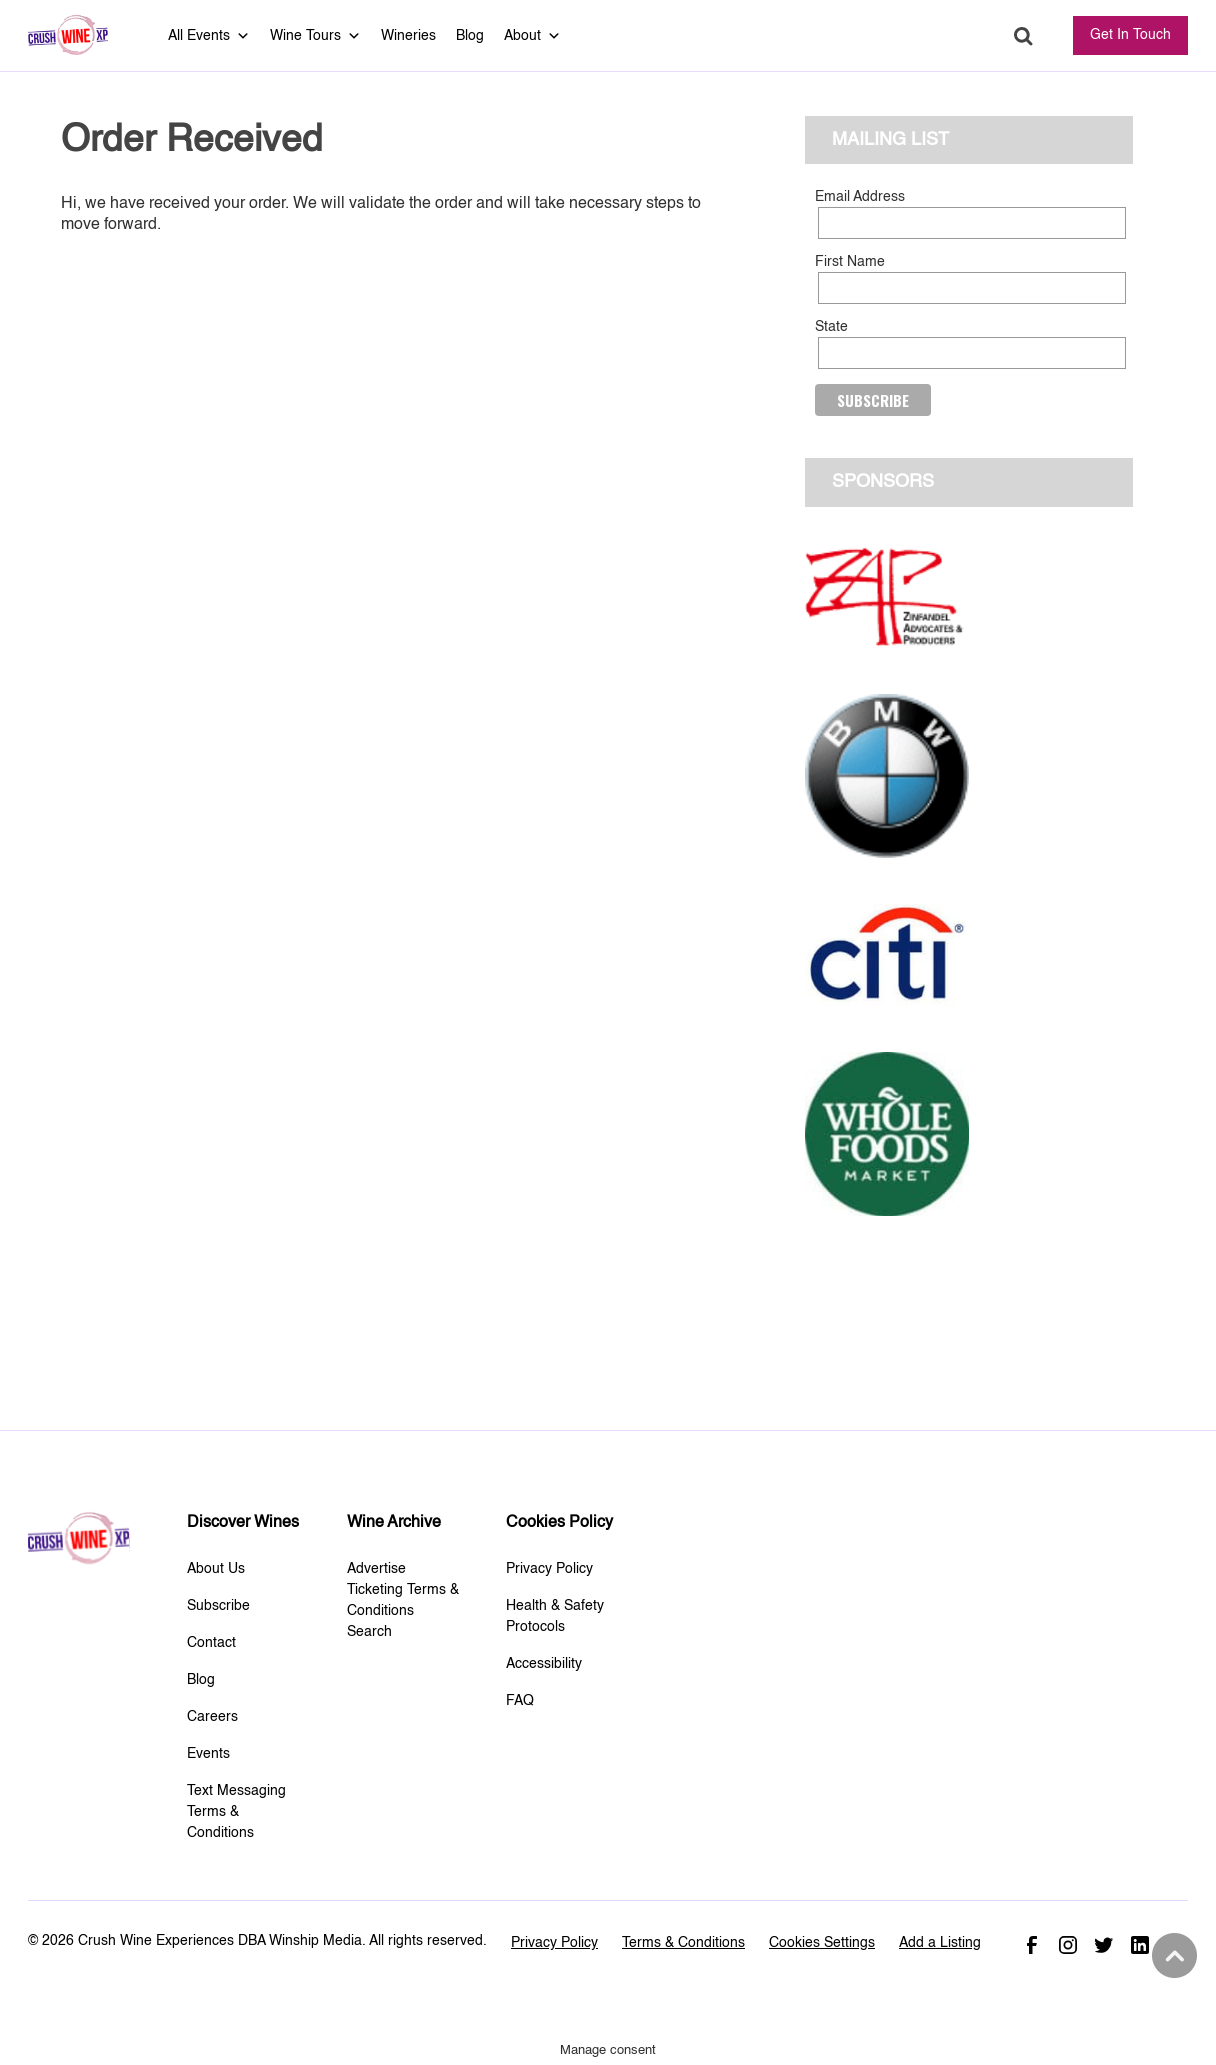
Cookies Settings (822, 1943)
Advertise (376, 1569)
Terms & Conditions (683, 1943)
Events (208, 1754)
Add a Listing (940, 1943)
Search (1023, 36)
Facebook (1032, 1945)
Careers (212, 1717)
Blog (470, 36)
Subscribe (218, 1606)
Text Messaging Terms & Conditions (236, 1812)
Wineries (408, 36)
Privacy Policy (549, 1569)
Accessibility (544, 1664)
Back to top (1172, 1956)
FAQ (520, 1701)
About (532, 36)
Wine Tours (315, 36)
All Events (209, 36)
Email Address (860, 197)
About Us (216, 1569)
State (831, 327)
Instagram (1068, 1945)
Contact (211, 1643)
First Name (850, 262)
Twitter (1104, 1945)
